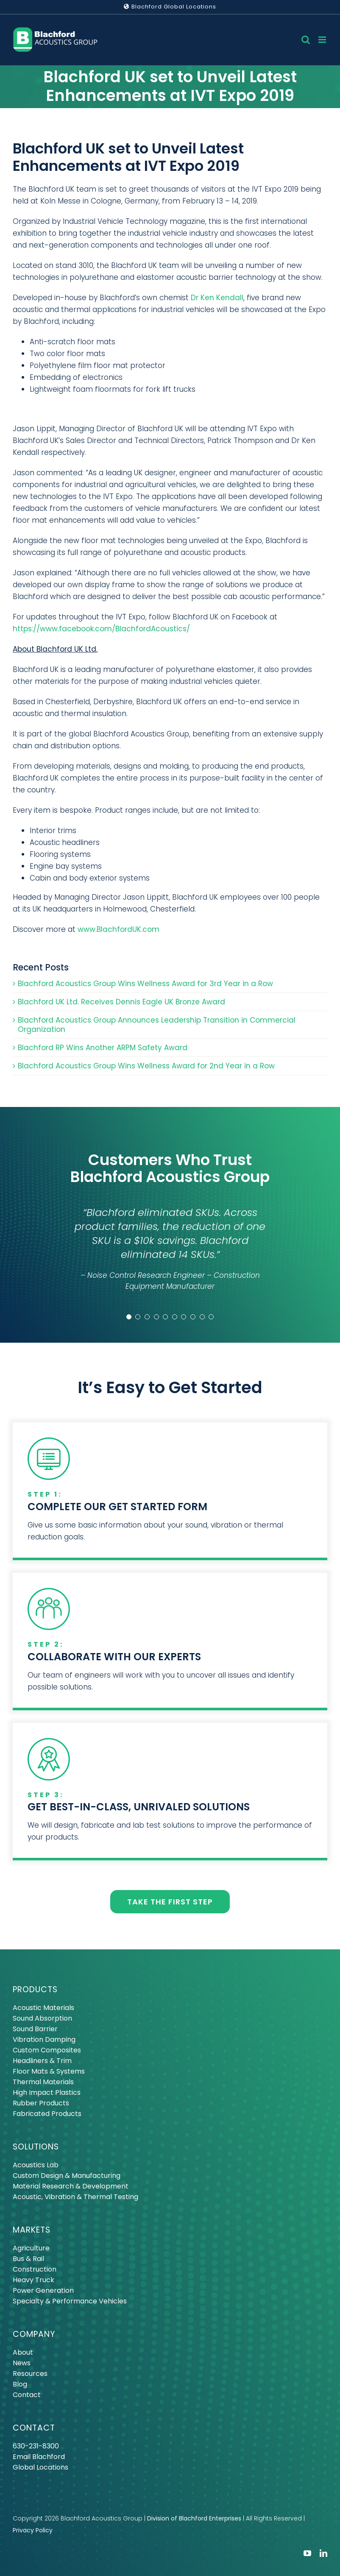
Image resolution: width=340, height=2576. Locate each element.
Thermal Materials (43, 2082)
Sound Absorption (42, 2018)
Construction (34, 2269)
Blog (20, 2384)
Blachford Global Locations (170, 7)
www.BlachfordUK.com (118, 929)
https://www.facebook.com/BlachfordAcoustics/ (101, 629)
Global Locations (40, 2467)
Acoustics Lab (36, 2165)
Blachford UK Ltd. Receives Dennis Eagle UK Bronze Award (121, 1002)
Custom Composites (47, 2050)
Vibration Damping (44, 2039)
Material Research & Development (70, 2186)
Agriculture (31, 2248)
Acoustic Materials (43, 2008)
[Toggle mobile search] (305, 39)
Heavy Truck (33, 2280)
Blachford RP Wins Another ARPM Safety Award (102, 1048)
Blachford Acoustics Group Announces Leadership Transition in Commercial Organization (156, 1024)
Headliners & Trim (42, 2061)
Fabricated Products (47, 2114)
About (23, 2352)
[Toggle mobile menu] (322, 39)
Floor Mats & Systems (49, 2071)
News (22, 2363)
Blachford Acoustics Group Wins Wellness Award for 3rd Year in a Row (145, 984)
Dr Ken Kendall (217, 298)
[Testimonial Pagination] (128, 1316)
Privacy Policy (33, 2530)
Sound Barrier (35, 2029)
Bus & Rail (28, 2259)
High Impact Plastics (47, 2092)
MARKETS (31, 2230)
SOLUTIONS (36, 2146)
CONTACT (34, 2428)
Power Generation (43, 2290)
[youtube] (307, 2553)
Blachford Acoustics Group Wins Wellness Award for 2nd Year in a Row (146, 1066)
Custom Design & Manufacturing (66, 2175)
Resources (30, 2373)
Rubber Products (41, 2103)
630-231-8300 (36, 2446)
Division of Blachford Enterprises (194, 2518)
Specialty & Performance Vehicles (70, 2301)
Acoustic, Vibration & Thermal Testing (75, 2197)
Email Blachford (39, 2457)
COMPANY (34, 2334)
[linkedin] (323, 2553)
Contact (27, 2395)
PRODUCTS (35, 1989)
